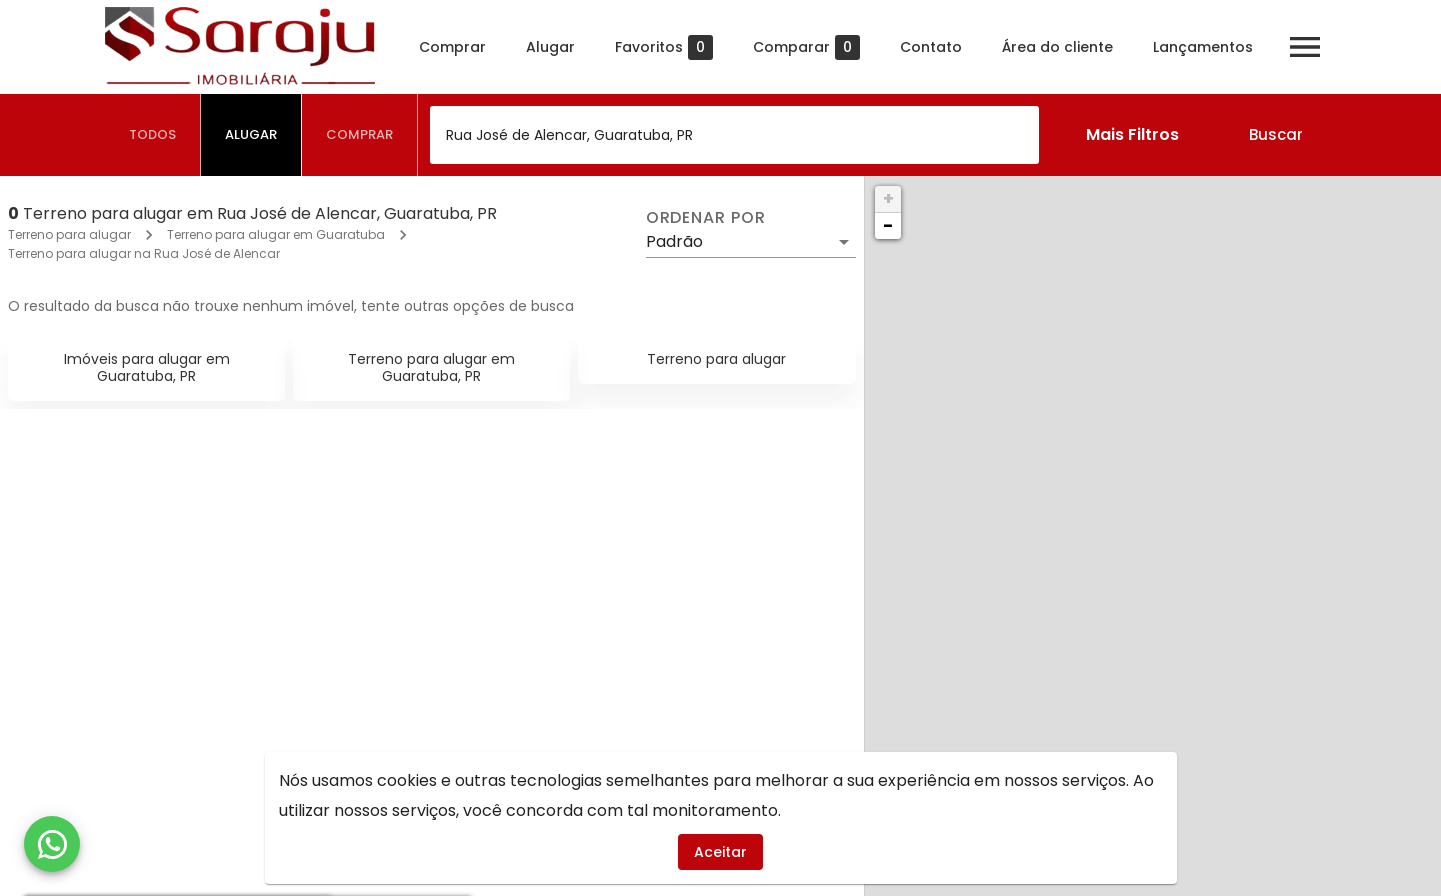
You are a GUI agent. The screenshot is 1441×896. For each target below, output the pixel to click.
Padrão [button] (674, 241)
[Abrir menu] (1305, 47)
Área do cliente (1057, 47)
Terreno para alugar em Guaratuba (276, 234)
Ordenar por (706, 218)
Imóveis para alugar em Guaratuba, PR (147, 367)
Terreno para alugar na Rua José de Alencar (144, 253)
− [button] (888, 225)
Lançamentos (1203, 47)
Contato (931, 47)
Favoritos (664, 47)
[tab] (153, 135)
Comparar (806, 47)
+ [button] (888, 198)
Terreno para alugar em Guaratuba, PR (431, 367)
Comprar (452, 47)
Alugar (550, 47)
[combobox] (734, 135)
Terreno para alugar (69, 234)
